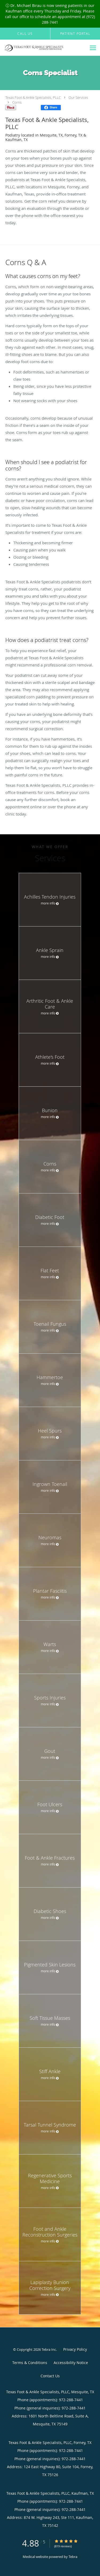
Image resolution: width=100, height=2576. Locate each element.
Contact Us (50, 2375)
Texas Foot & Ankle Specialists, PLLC (33, 97)
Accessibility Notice (71, 2362)
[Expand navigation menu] (93, 48)
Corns (17, 102)
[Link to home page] (43, 48)
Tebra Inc (49, 2349)
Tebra (73, 2556)
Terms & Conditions (29, 2362)
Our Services (78, 97)
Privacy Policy (75, 2349)
